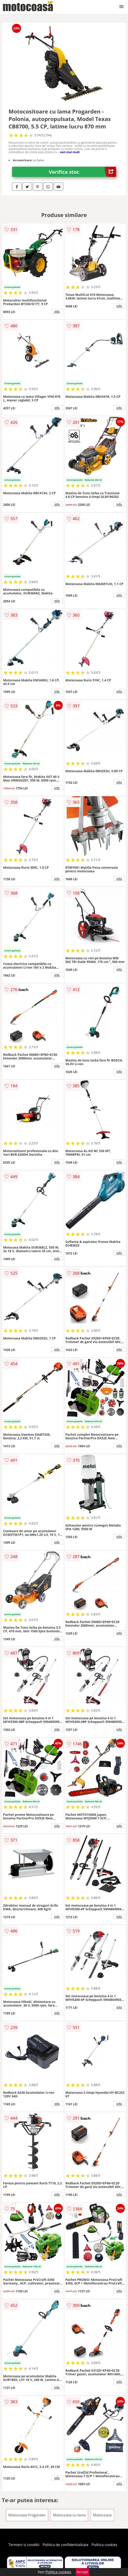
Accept (82, 2571)
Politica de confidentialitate (65, 2544)
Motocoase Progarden (27, 2515)
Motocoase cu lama (69, 2515)
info (57, 311)
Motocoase (102, 2515)
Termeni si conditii (23, 2544)
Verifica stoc (82, 172)
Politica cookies (104, 2544)
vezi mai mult (70, 152)
